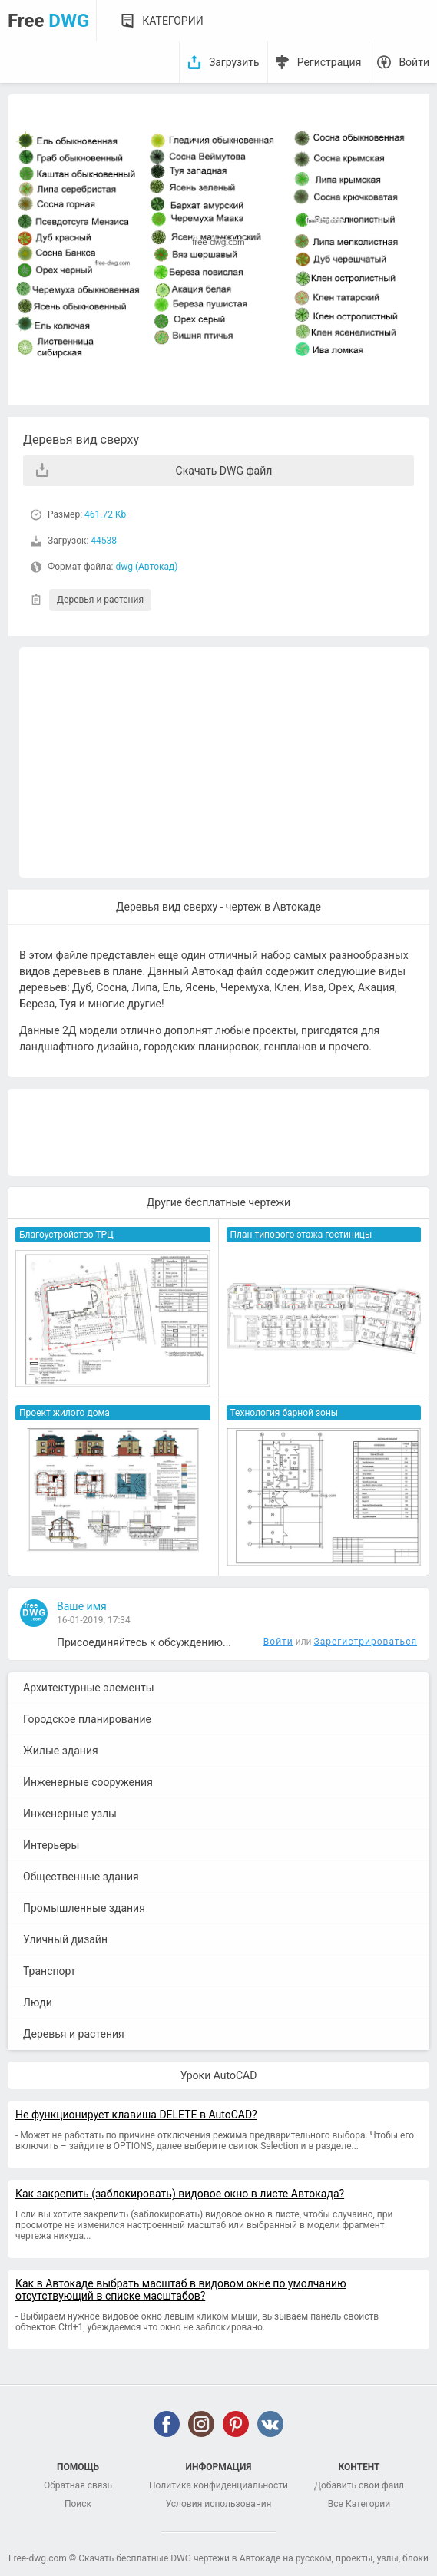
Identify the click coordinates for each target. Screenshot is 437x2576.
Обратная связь (78, 2485)
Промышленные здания (84, 1908)
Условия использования (219, 2503)
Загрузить (234, 62)
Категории (172, 21)
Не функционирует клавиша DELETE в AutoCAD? (136, 2114)
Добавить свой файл (359, 2485)
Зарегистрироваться (365, 1641)
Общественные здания (81, 1876)
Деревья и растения (100, 599)
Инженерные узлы (70, 1813)
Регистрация (329, 62)
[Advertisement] (224, 762)
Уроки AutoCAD (218, 2075)
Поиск (78, 2503)
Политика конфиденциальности (218, 2485)
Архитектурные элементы (88, 1688)
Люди (37, 2002)
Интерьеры (51, 1845)
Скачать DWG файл (224, 471)
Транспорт (49, 1971)
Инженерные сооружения (88, 1782)
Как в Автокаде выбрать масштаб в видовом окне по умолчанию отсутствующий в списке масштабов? (180, 2289)
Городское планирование (87, 1719)
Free (48, 20)
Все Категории (359, 2503)
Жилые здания (60, 1750)
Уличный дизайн (65, 1939)
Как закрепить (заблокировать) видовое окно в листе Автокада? (179, 2193)
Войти (414, 62)
